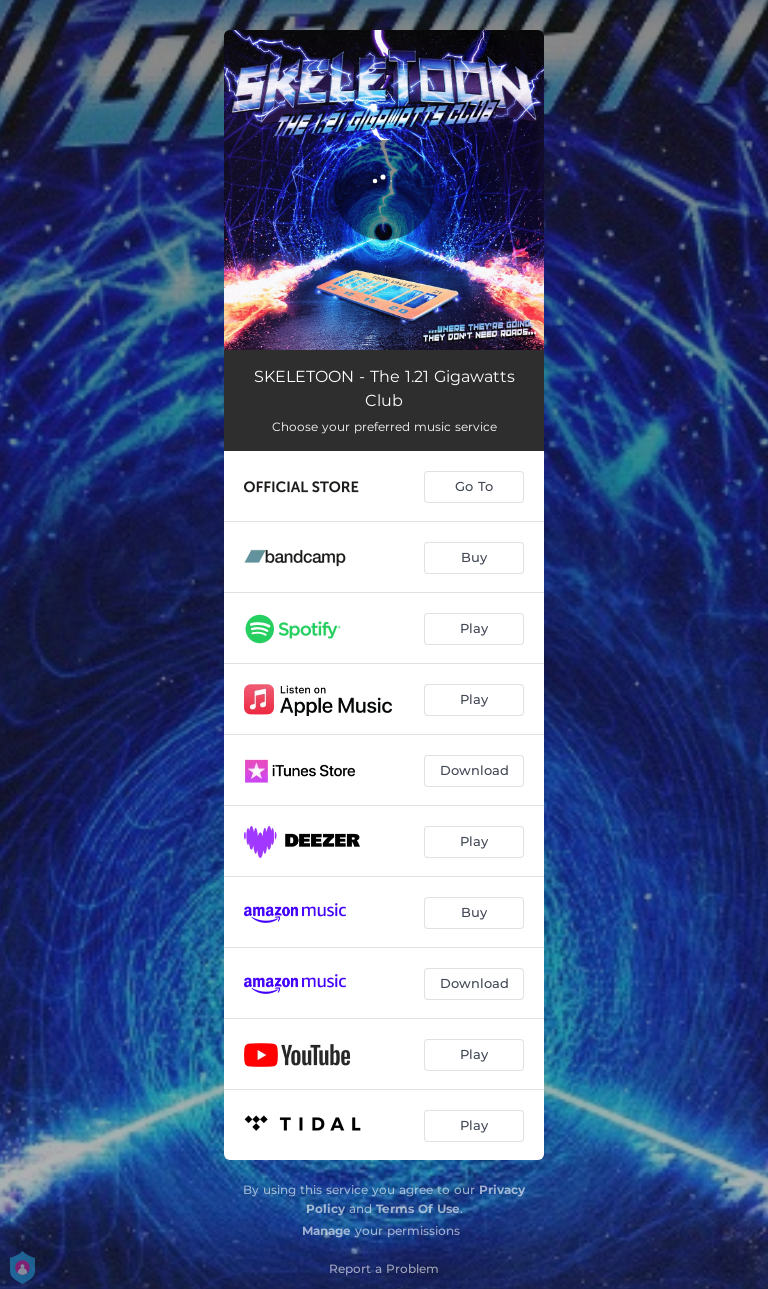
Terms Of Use (418, 1208)
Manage (326, 1230)
